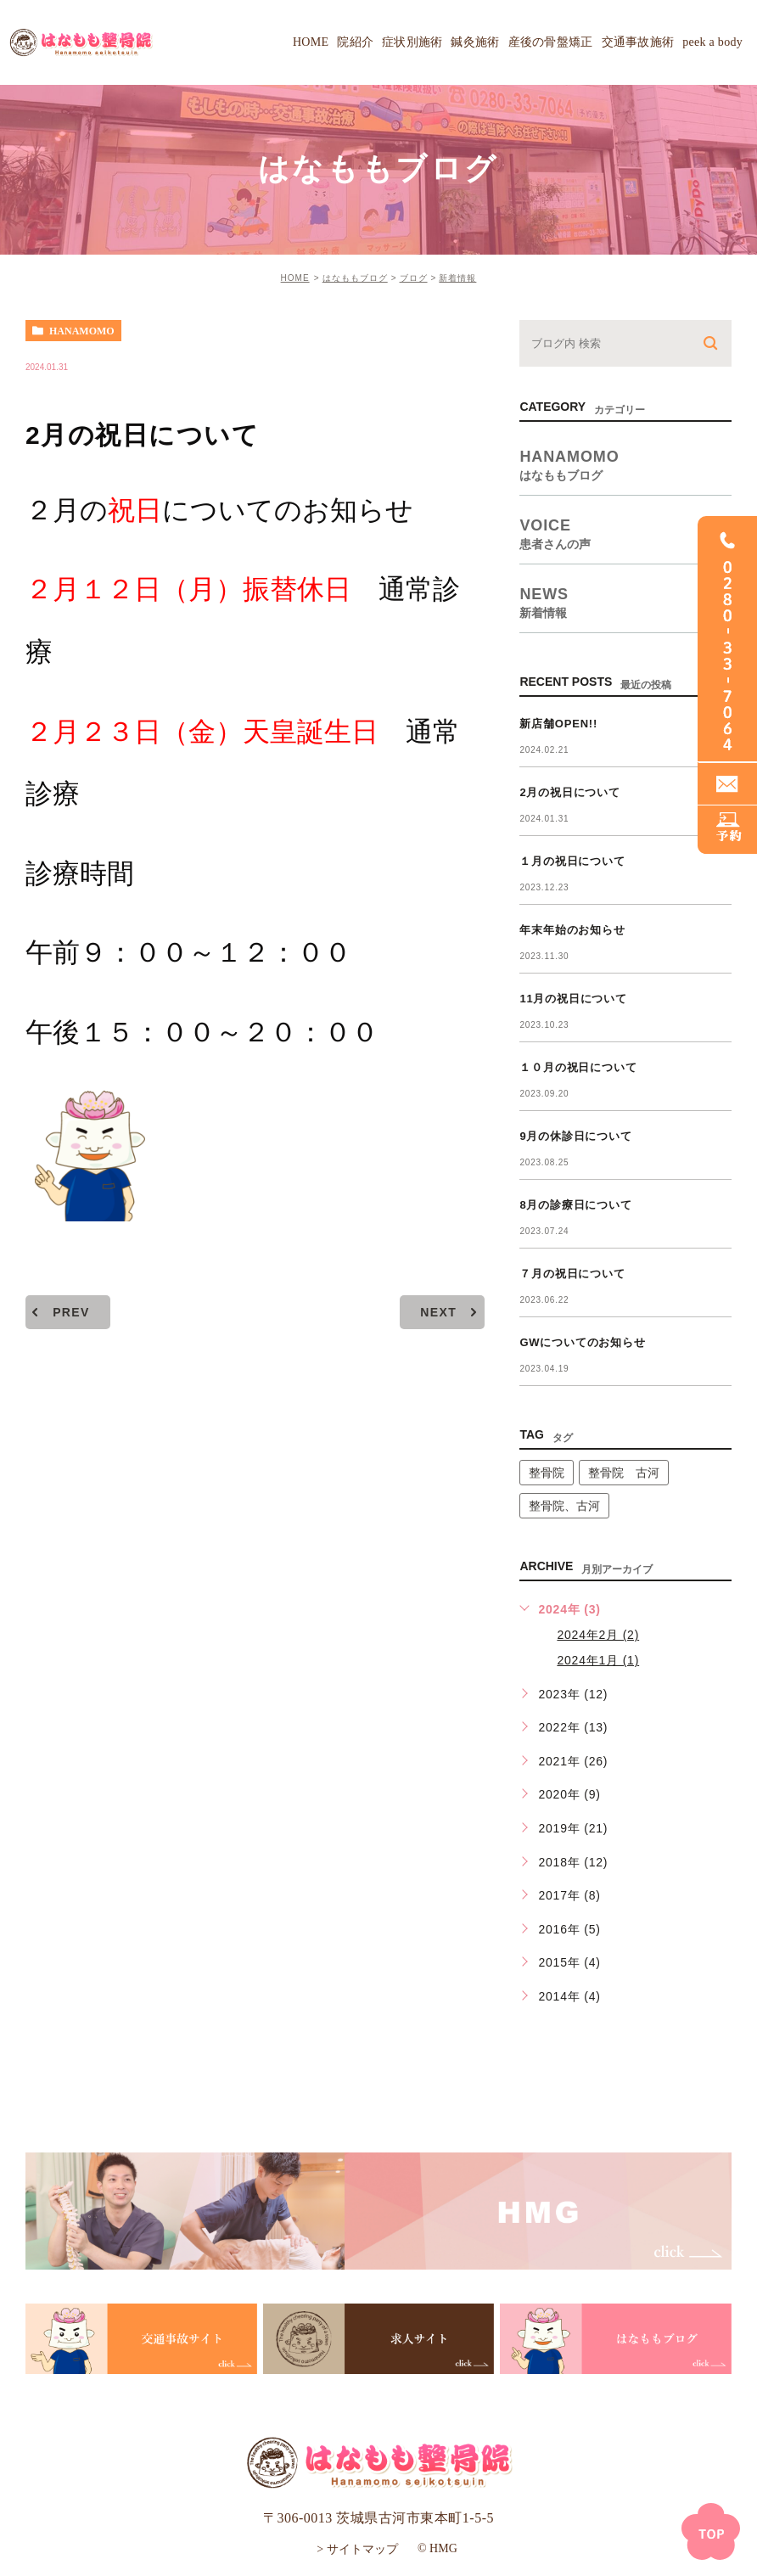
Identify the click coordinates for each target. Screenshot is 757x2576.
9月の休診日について (575, 1136)
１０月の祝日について (577, 1067)
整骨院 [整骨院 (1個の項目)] (546, 1472)
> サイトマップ (357, 2548)
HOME (295, 278)
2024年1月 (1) (598, 1660)
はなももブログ (355, 278)
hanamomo (82, 331)
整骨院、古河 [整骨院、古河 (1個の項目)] (564, 1505)
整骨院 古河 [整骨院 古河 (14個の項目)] (623, 1472)
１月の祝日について (572, 861)
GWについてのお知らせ (582, 1342)
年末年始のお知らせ (572, 929)
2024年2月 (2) (598, 1635)
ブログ (414, 278)
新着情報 (457, 278)
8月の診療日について (575, 1204)
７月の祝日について (572, 1273)
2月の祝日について (569, 792)
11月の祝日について (572, 998)
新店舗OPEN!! (558, 723)
